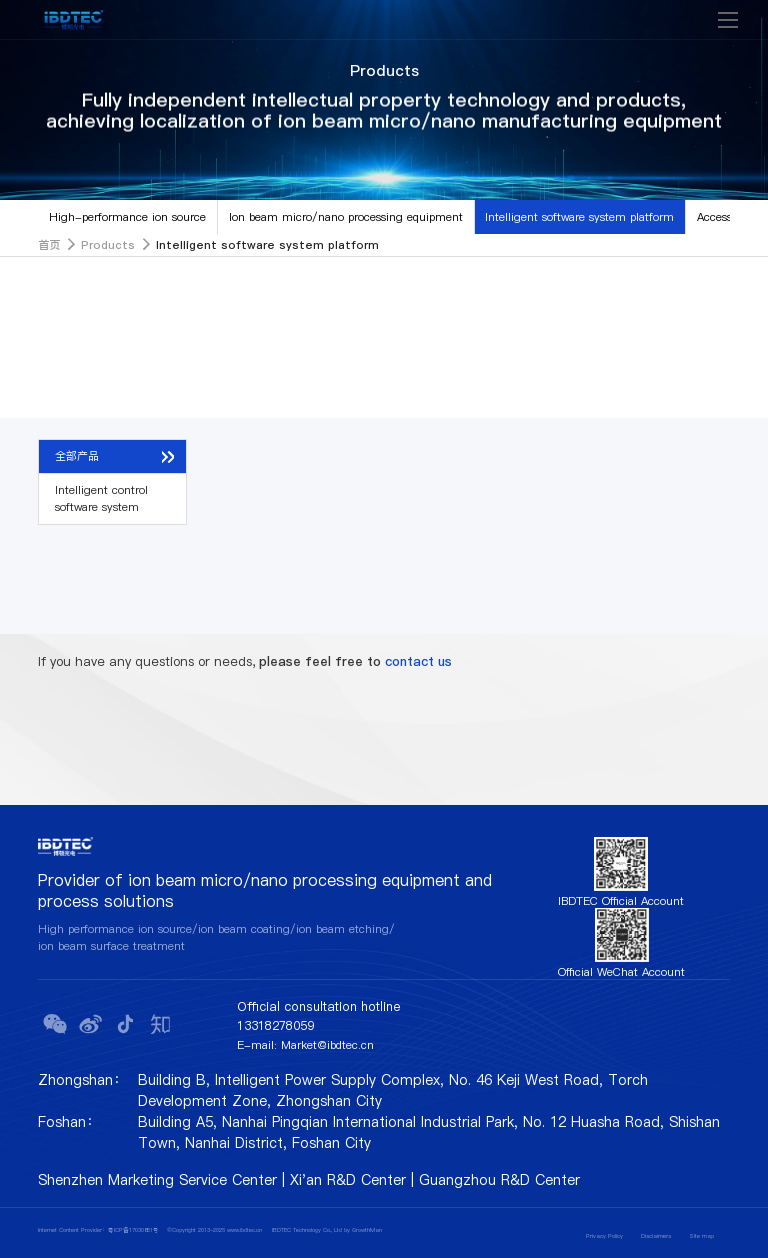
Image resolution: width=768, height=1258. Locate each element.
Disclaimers (656, 1236)
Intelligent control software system (101, 498)
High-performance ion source (127, 217)
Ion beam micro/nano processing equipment (346, 217)
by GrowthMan (363, 1230)
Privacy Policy (604, 1236)
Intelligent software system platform (579, 217)
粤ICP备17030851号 (133, 1230)
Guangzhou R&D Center (499, 1180)
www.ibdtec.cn (244, 1230)
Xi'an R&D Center (348, 1180)
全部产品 (77, 456)
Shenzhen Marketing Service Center (157, 1180)
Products (108, 245)
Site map (701, 1236)
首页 (49, 245)
